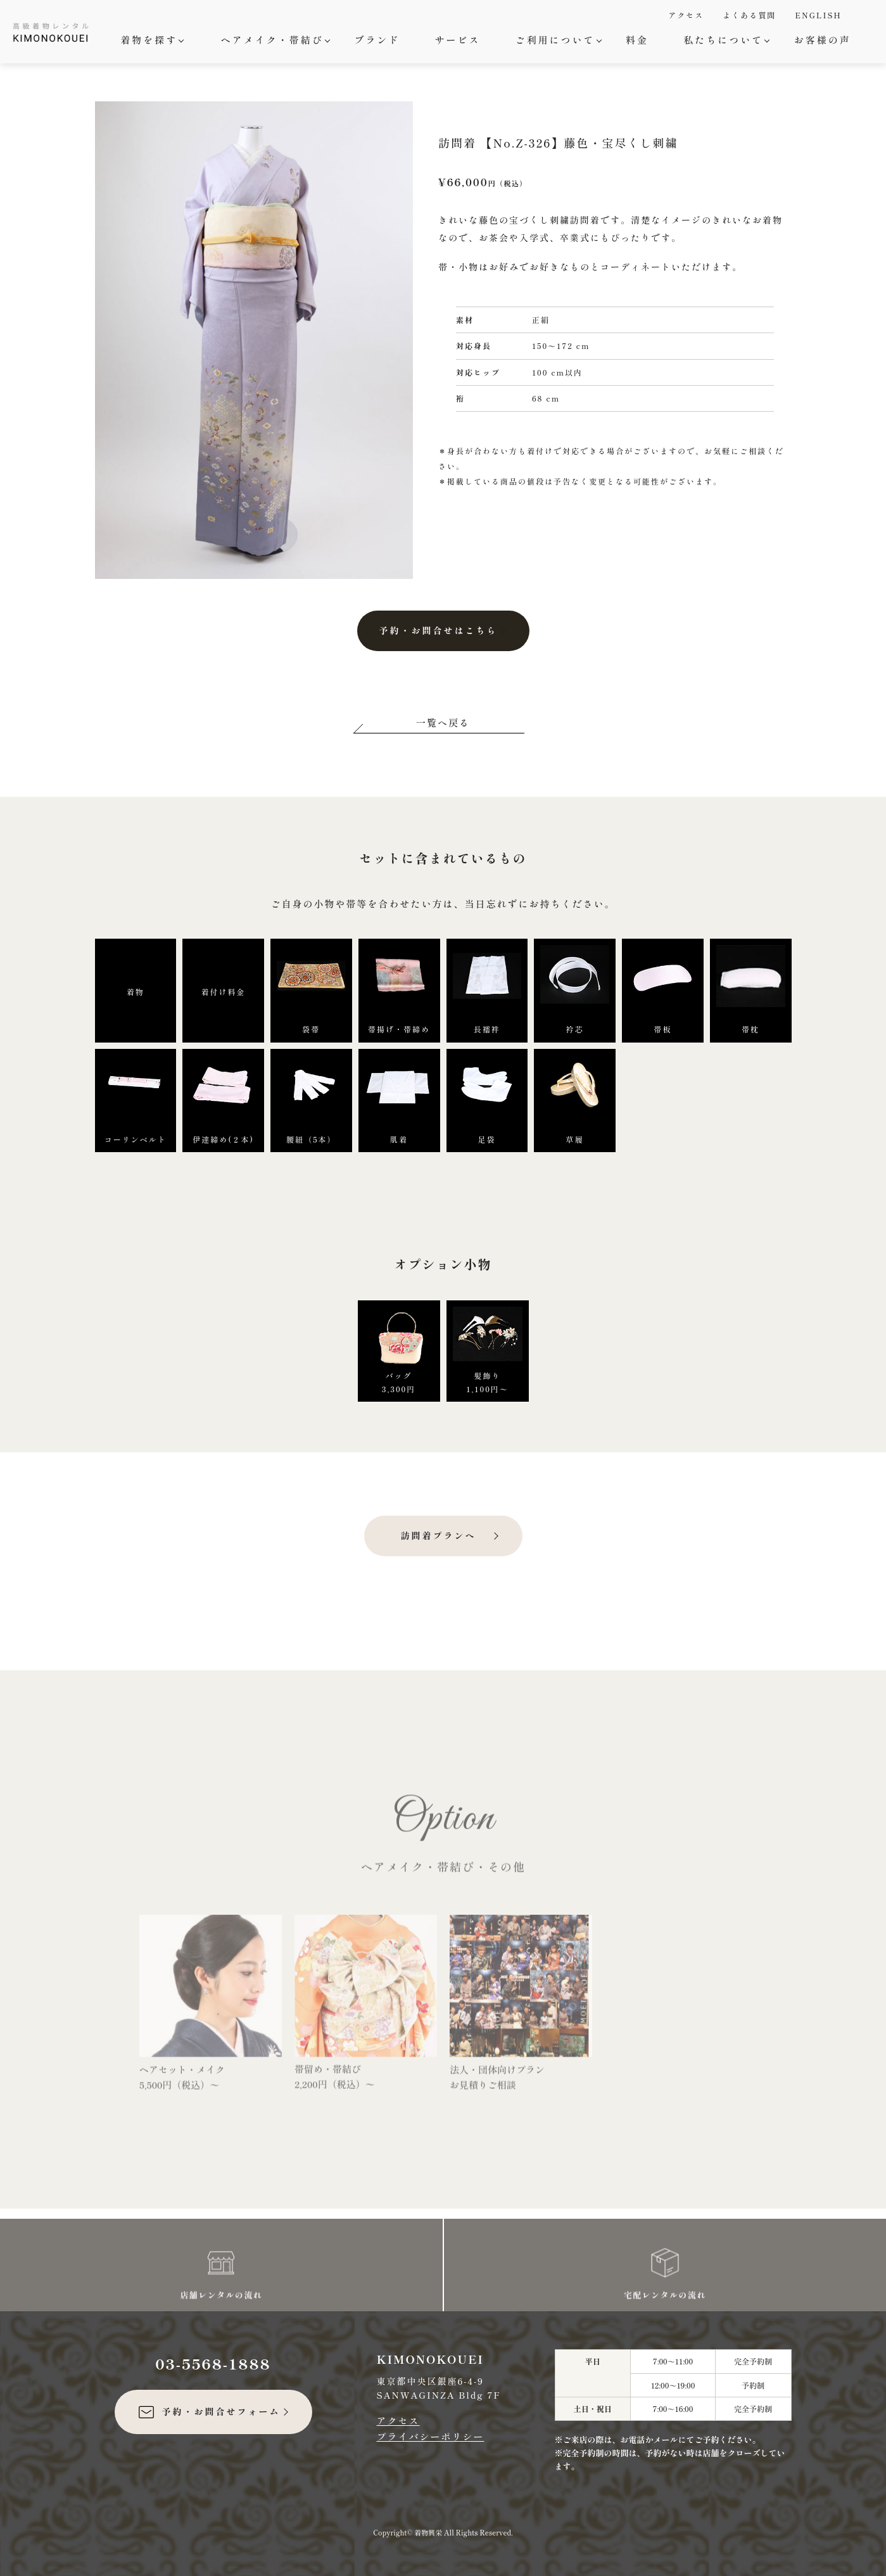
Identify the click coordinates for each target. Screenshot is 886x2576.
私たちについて (724, 39)
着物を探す (150, 39)
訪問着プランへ (438, 1535)
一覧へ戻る (443, 722)
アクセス (686, 15)
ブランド (377, 39)
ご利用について (557, 39)
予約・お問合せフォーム (209, 2411)
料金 (637, 39)
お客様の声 (822, 39)
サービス (457, 39)
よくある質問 (749, 15)
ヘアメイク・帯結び (274, 39)
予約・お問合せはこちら (438, 630)
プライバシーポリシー (430, 2436)
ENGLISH (818, 15)
